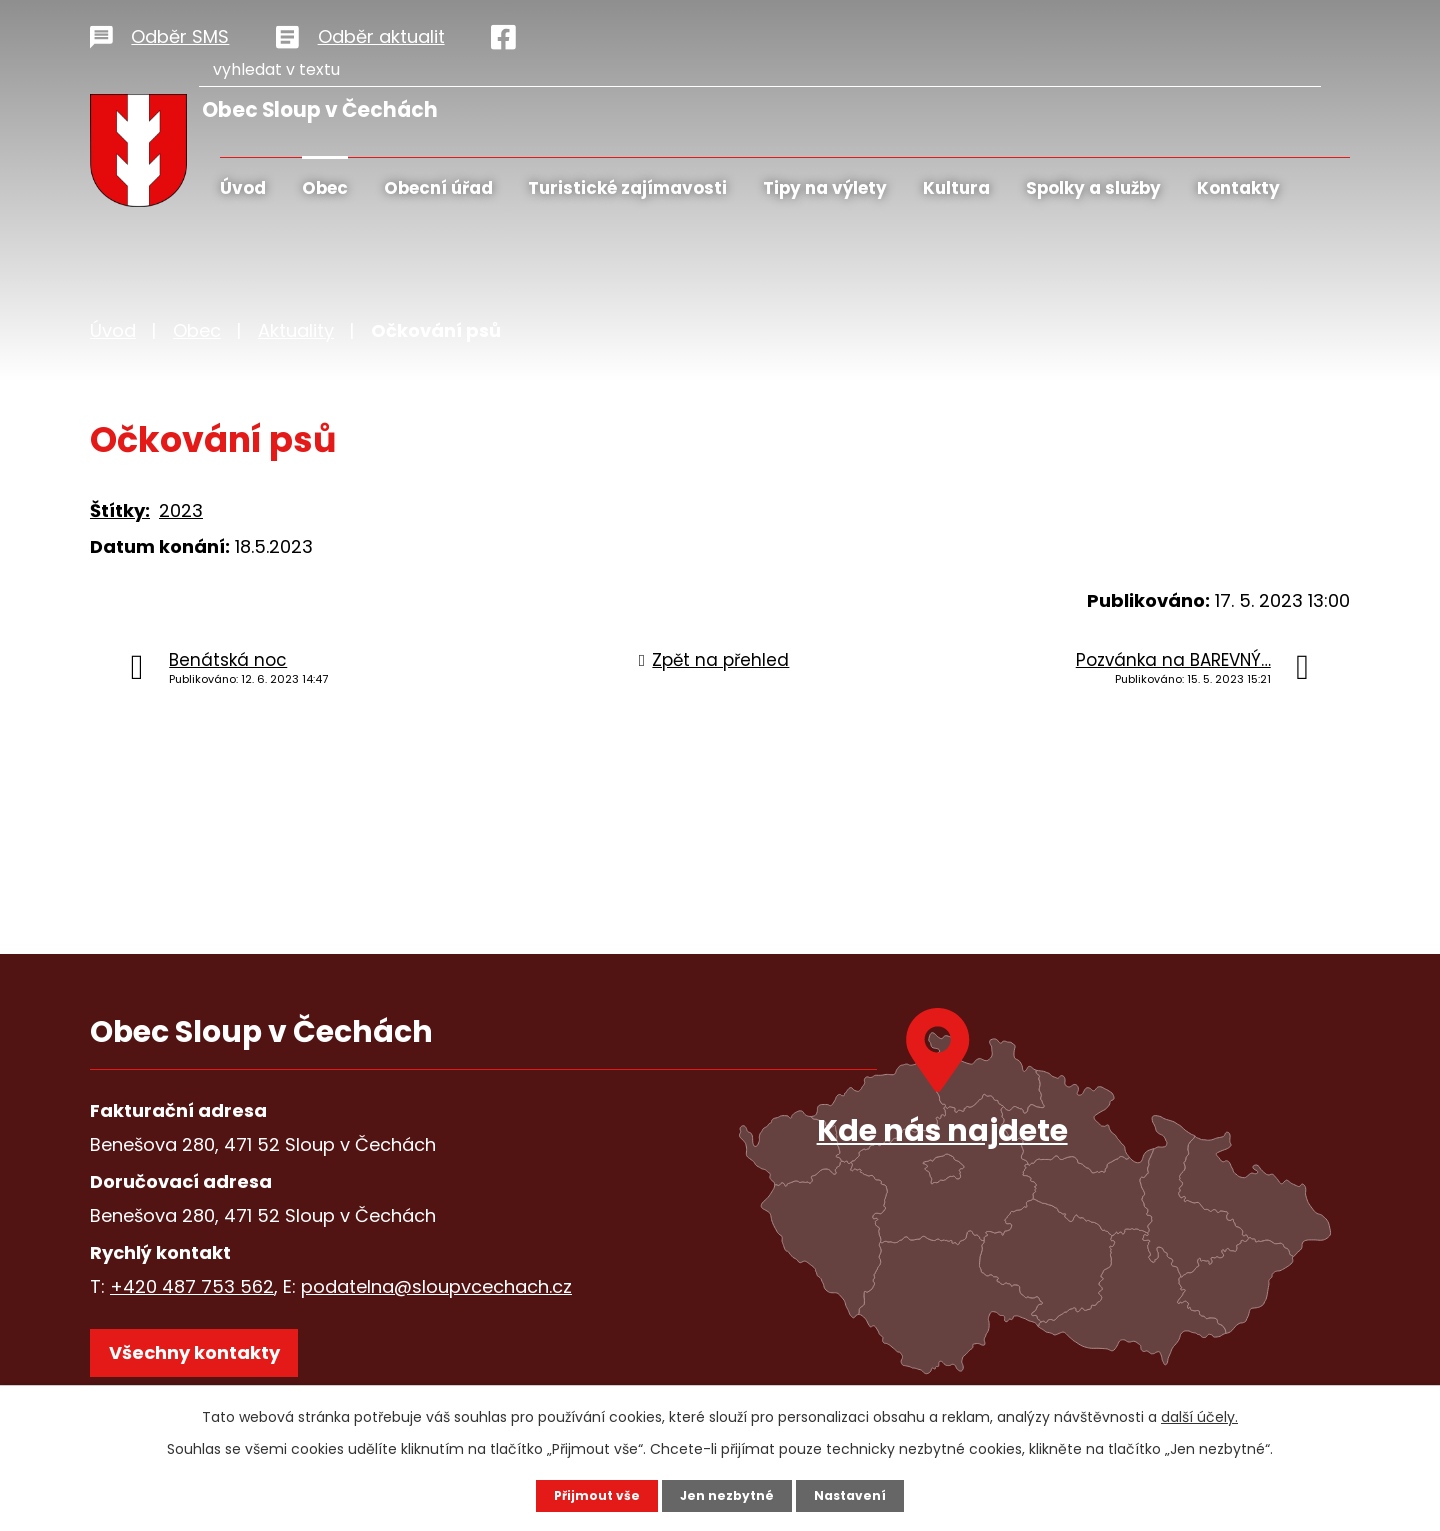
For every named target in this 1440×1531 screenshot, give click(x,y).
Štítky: (120, 510)
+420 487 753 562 (192, 1286)
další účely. (1199, 1414)
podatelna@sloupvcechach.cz (436, 1286)
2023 (181, 510)
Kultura (956, 188)
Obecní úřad (438, 188)
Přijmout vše (587, 1494)
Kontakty (1238, 188)
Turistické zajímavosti (627, 188)
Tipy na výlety (825, 188)
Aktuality (296, 330)
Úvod (243, 188)
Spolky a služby (1093, 188)
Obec (325, 188)
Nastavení (860, 1494)
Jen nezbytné (727, 1494)
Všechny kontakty (209, 1365)
